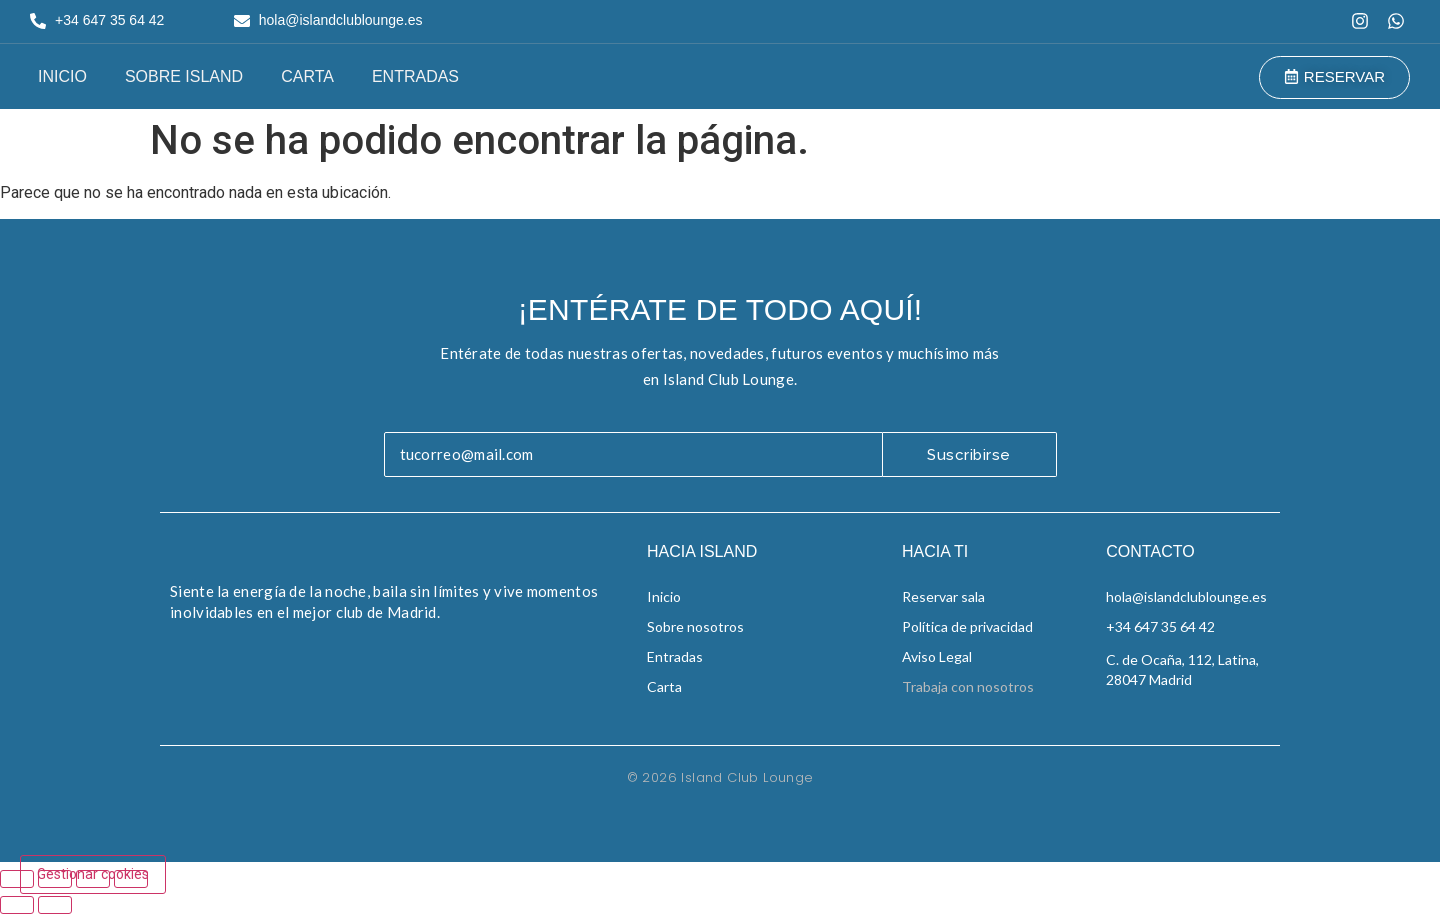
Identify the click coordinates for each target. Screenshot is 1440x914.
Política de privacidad (967, 626)
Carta (307, 76)
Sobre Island (184, 76)
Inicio (62, 76)
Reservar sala (943, 596)
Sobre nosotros (695, 626)
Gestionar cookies (93, 874)
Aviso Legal (937, 656)
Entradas (415, 76)
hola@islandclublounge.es (1186, 596)
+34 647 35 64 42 (1160, 626)
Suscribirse (969, 455)
